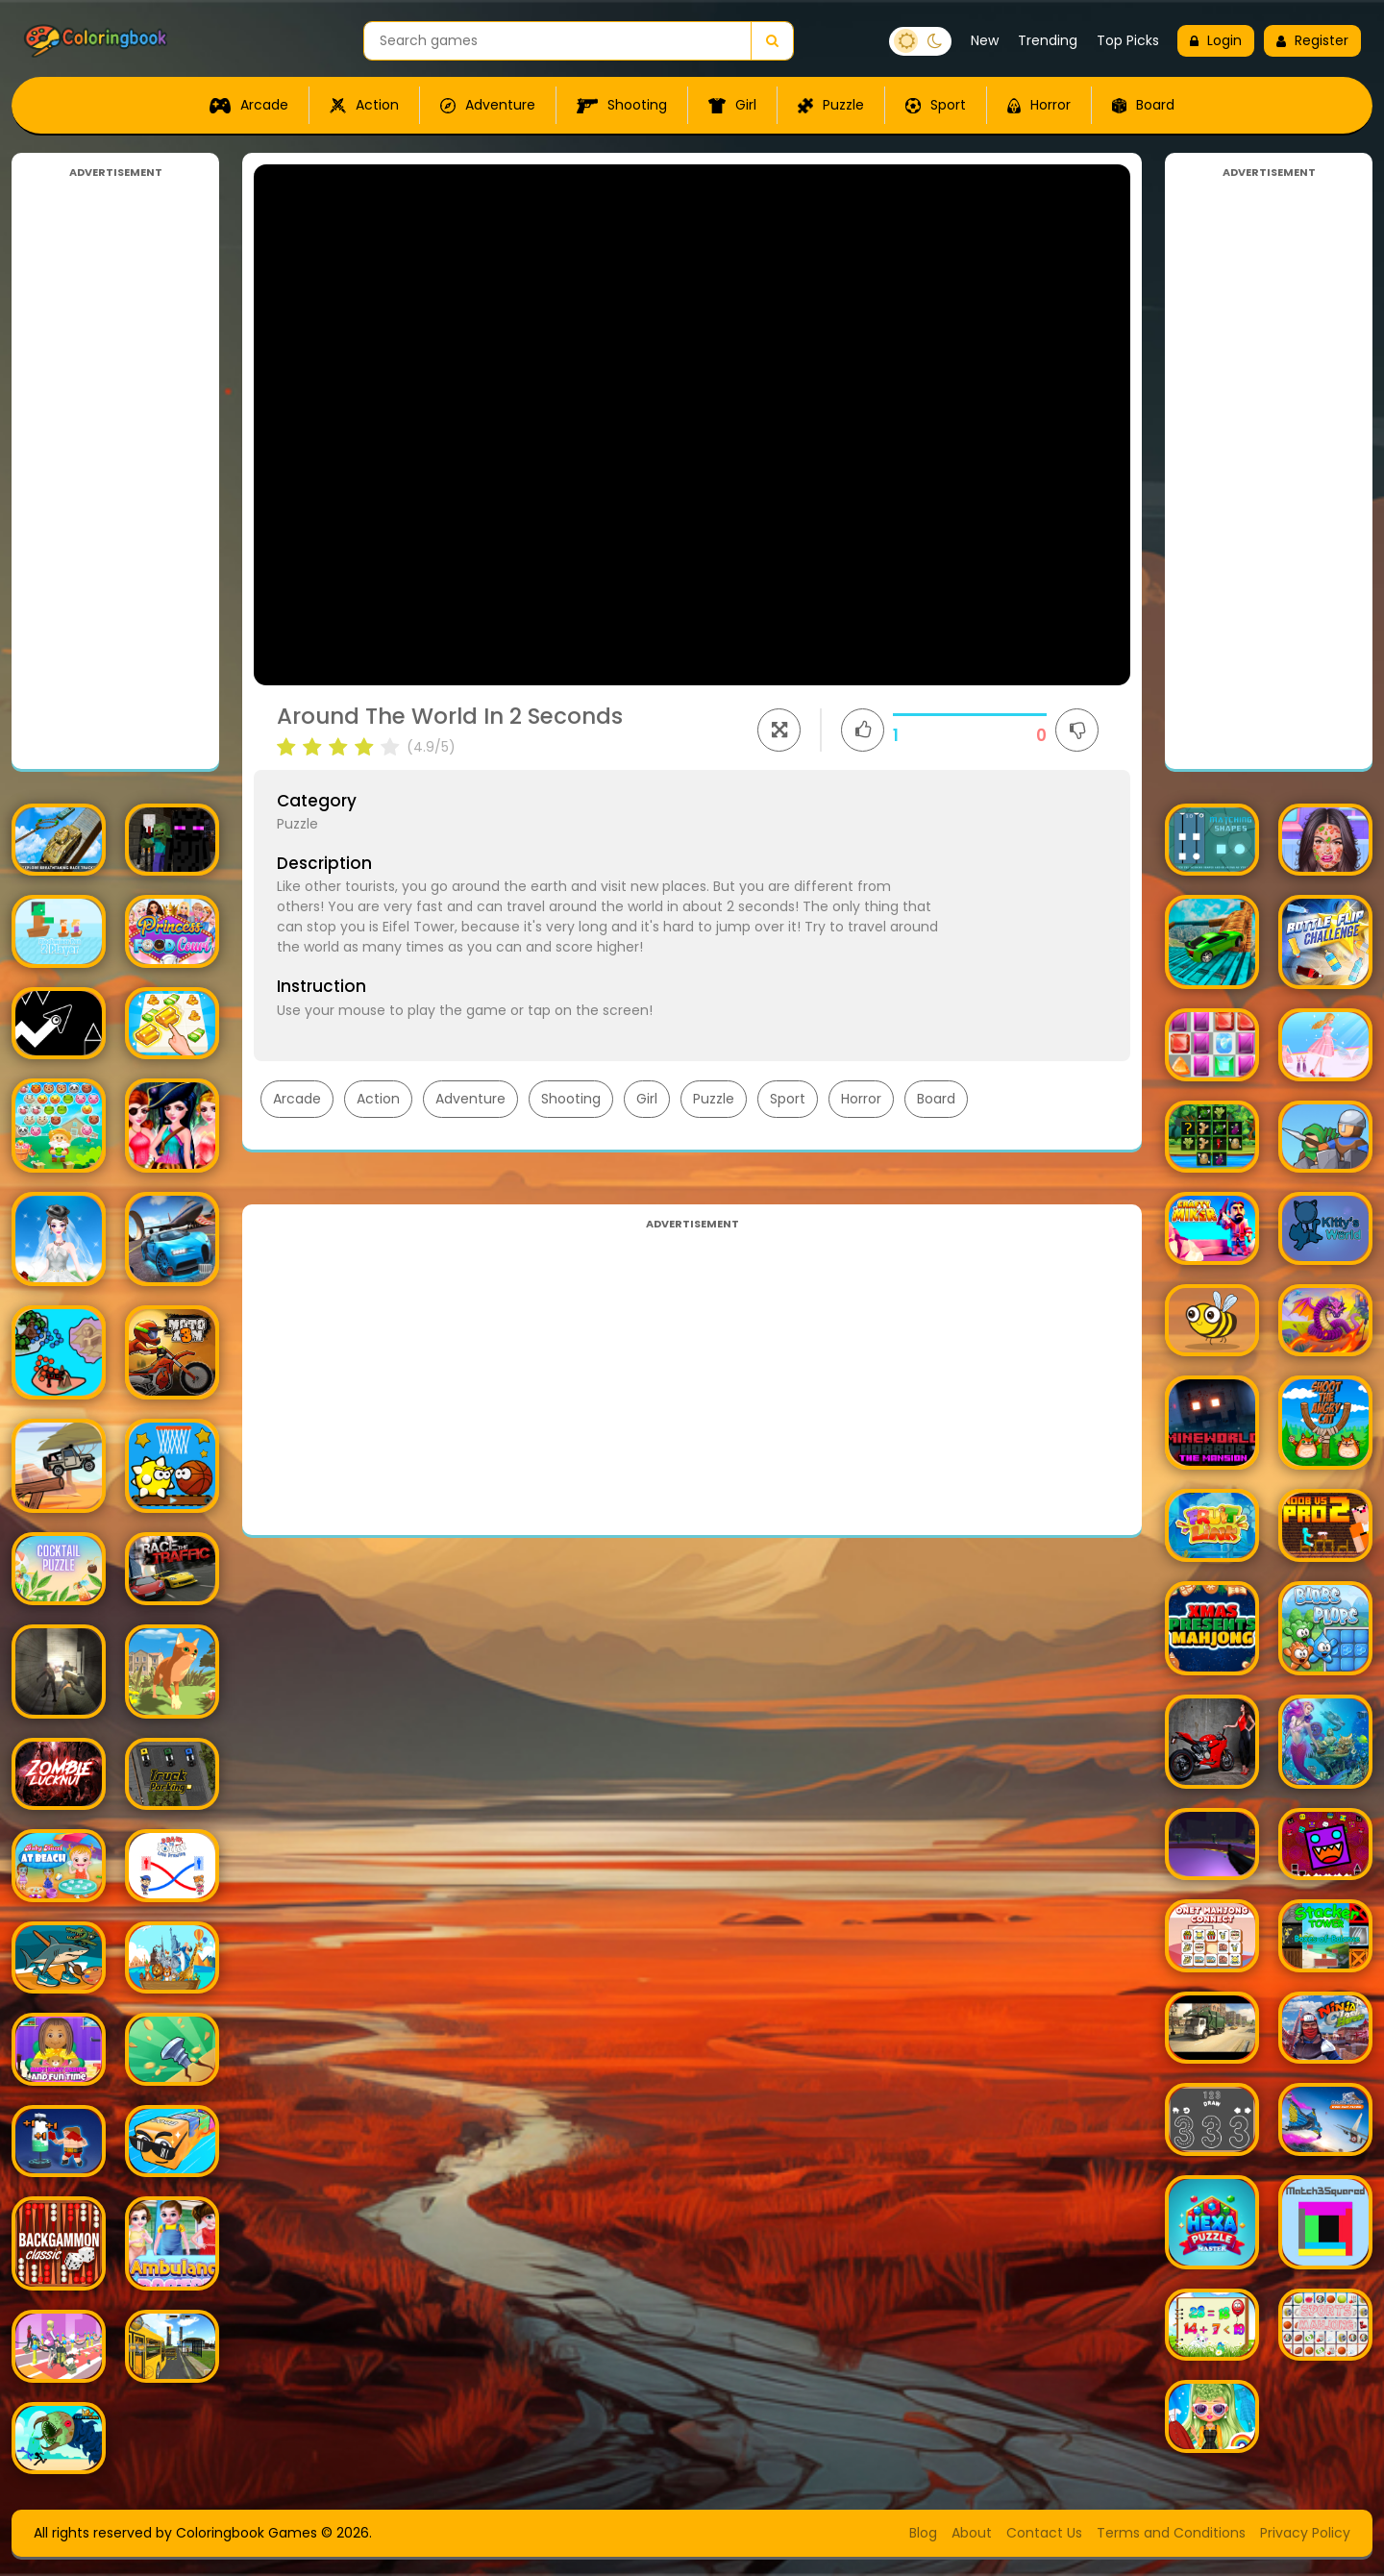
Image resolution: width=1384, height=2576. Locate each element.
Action (364, 104)
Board (1143, 104)
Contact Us (1044, 2532)
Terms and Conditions (1171, 2532)
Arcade (249, 104)
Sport (935, 104)
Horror (1039, 104)
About (972, 2532)
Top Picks (1128, 40)
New (985, 40)
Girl (732, 104)
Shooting (622, 104)
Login (1216, 40)
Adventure (487, 104)
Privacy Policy (1305, 2532)
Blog (923, 2532)
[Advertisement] (115, 469)
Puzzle (831, 104)
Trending (1047, 40)
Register (1312, 40)
